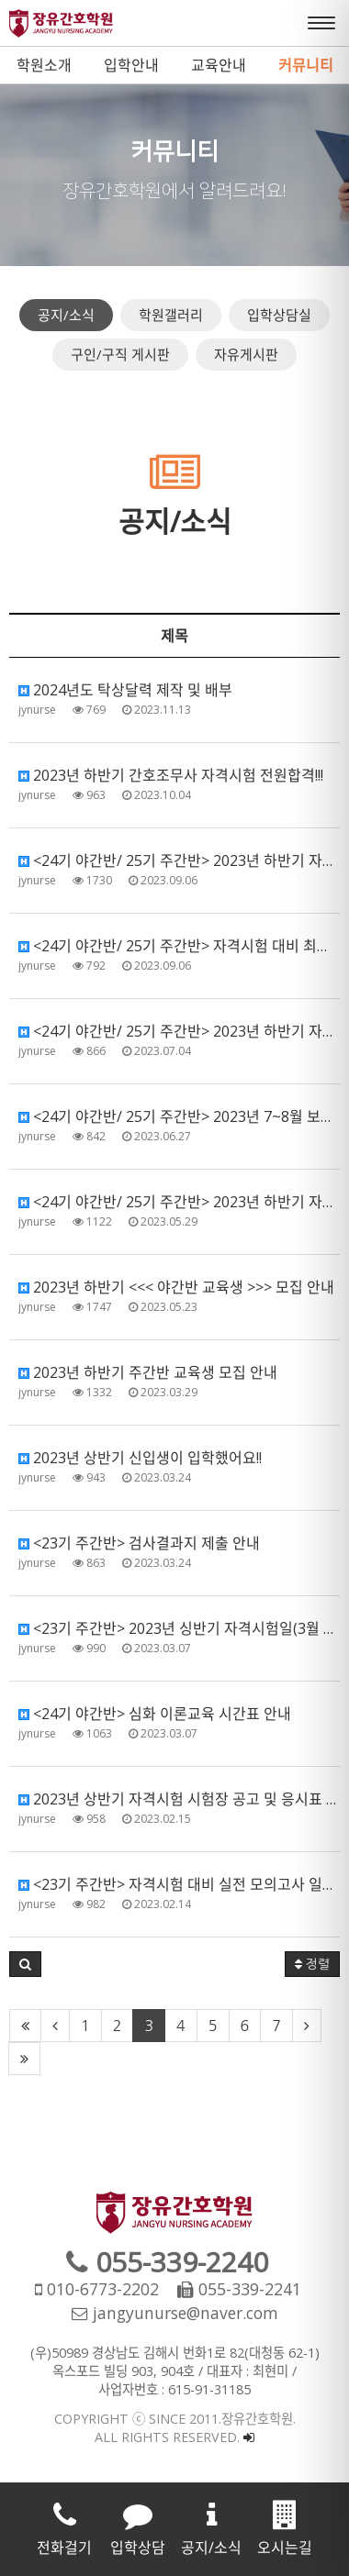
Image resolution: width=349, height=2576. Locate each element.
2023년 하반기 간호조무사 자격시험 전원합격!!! (170, 775)
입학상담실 (279, 314)
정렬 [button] (312, 1964)
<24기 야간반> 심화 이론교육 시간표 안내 (154, 1714)
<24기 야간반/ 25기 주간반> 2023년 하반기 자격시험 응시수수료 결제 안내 (179, 1031)
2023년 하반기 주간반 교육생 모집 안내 (147, 1372)
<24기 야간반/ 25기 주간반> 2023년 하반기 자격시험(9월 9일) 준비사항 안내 (179, 860)
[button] (25, 1964)
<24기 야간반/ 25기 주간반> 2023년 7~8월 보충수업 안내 (179, 1116)
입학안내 (131, 65)
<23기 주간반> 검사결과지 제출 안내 (139, 1543)
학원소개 (44, 65)
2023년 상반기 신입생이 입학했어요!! (140, 1458)
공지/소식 (66, 314)
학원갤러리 (171, 314)
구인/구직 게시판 (120, 354)
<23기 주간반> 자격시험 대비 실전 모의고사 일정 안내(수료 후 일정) (179, 1884)
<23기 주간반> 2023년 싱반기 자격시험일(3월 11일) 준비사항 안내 (179, 1628)
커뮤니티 (305, 65)
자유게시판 (246, 354)
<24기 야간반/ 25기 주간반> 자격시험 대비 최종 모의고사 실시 (179, 946)
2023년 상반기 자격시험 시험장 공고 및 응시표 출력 (179, 1799)
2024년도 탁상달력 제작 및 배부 (125, 690)
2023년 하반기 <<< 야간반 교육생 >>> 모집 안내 (176, 1287)
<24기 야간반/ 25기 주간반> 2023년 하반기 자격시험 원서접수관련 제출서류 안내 (179, 1202)
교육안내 (218, 65)
